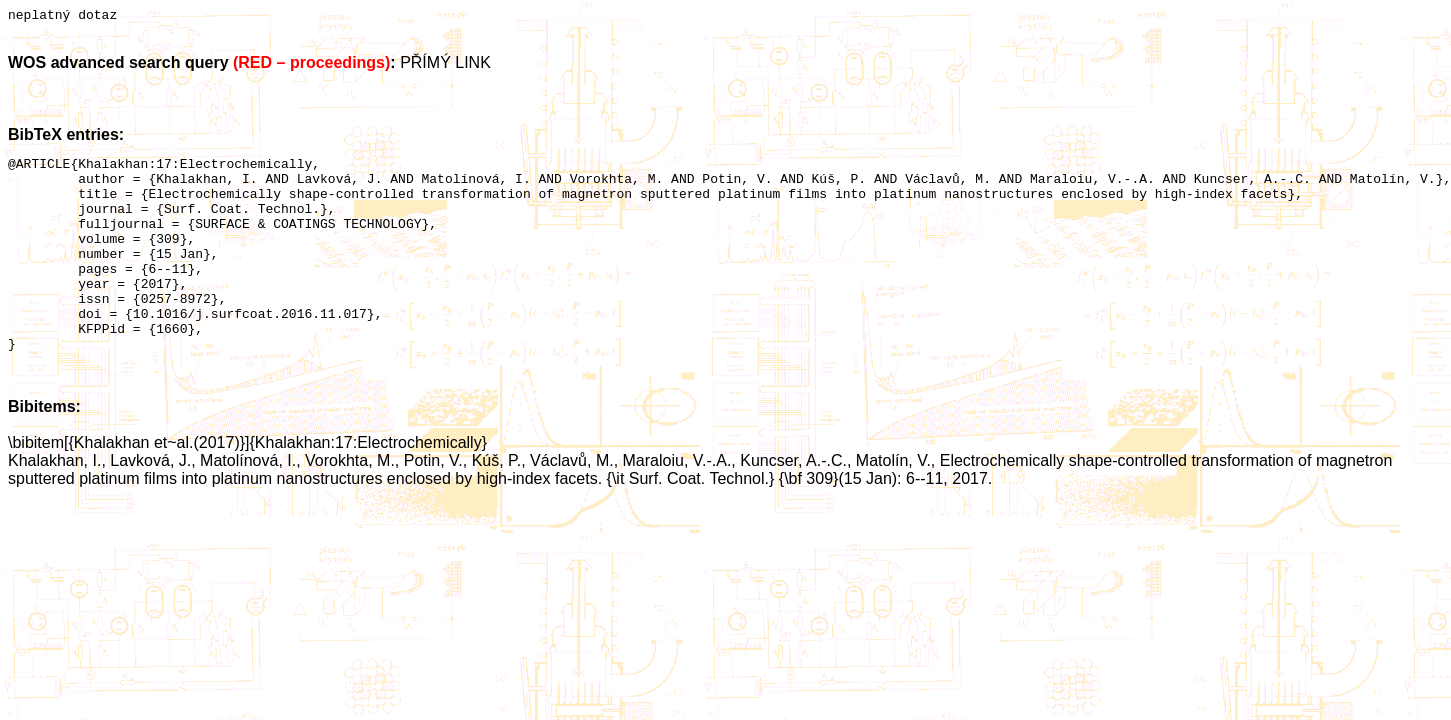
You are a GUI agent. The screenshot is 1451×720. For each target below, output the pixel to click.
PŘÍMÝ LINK (445, 65)
